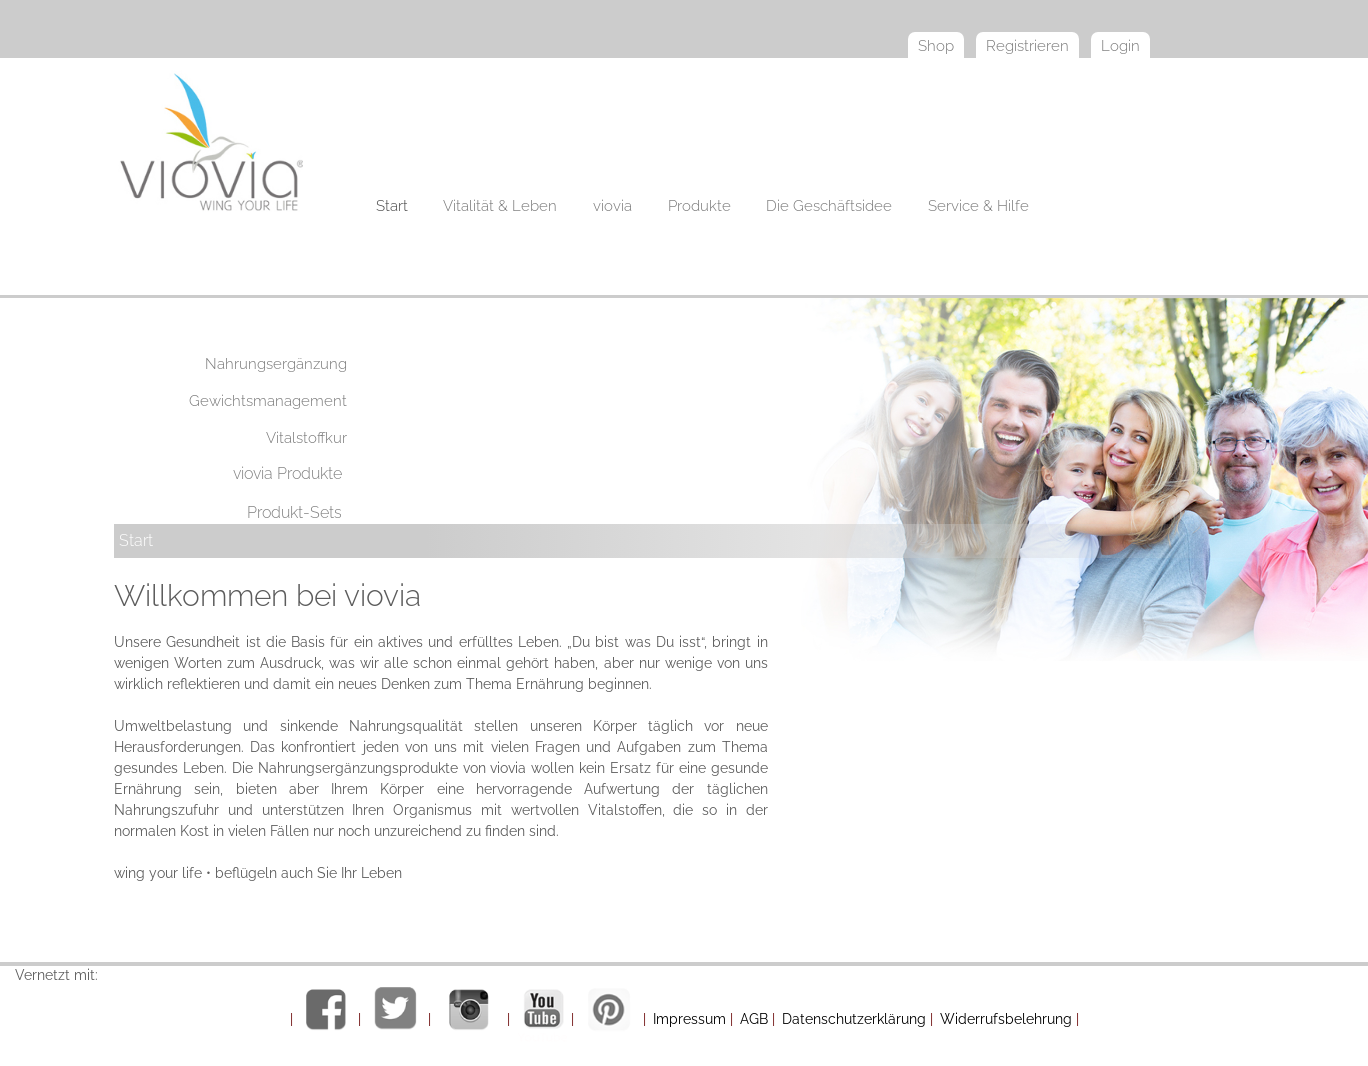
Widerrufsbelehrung (1006, 1019)
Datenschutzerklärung (854, 1019)
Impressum (689, 1019)
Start (136, 540)
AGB (754, 1019)
